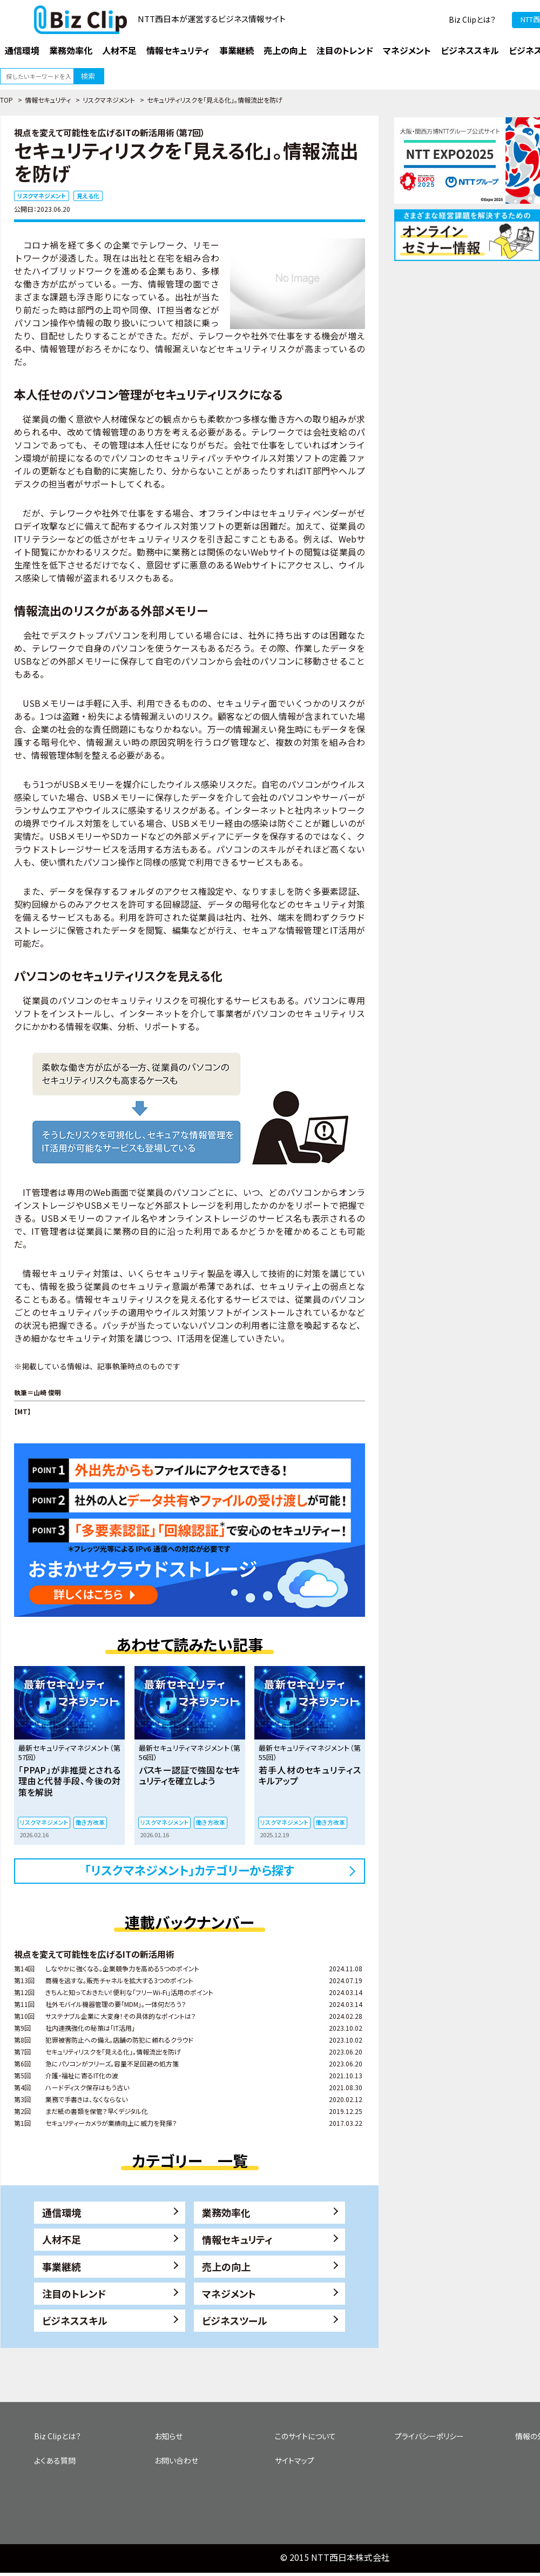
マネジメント (229, 2293)
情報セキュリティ (48, 99)
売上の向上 (226, 2266)
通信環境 (61, 2212)
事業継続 (61, 2266)
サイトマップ (294, 2460)
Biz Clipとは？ (472, 19)
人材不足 (61, 2239)
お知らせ (168, 2436)
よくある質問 (55, 2460)
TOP (6, 99)
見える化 (88, 195)
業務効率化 (226, 2212)
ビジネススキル (74, 2320)
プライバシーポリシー (429, 2436)
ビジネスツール (234, 2320)
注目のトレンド (74, 2293)
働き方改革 (90, 1822)
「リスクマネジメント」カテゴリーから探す (189, 1869)
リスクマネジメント (109, 99)
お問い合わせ (176, 2460)
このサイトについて (305, 2436)
